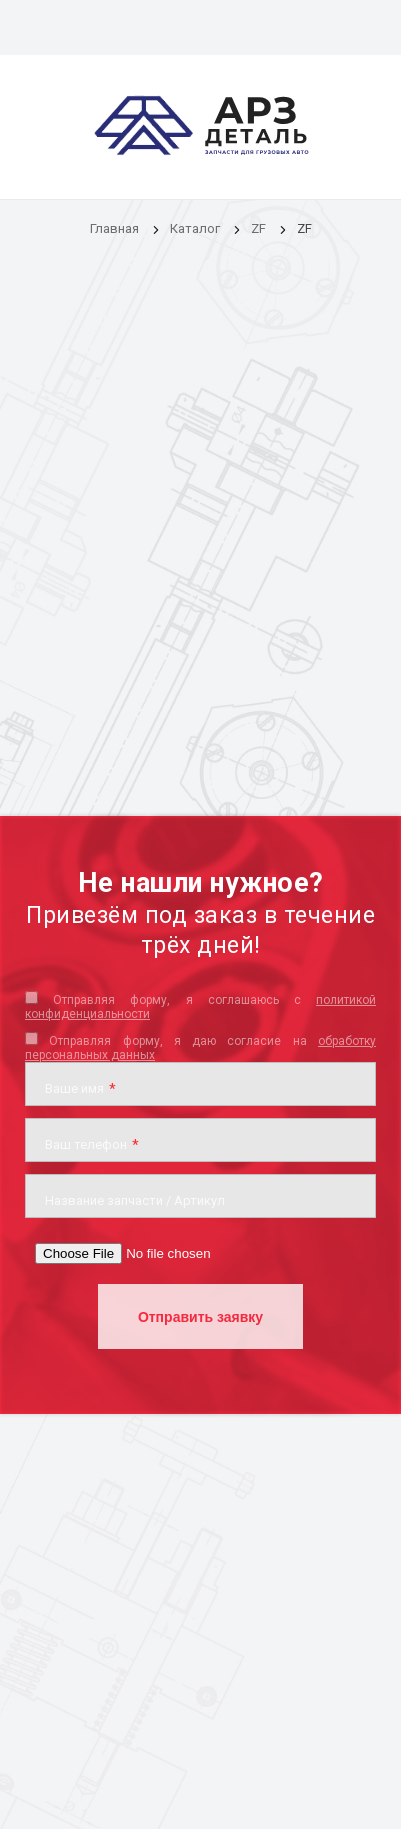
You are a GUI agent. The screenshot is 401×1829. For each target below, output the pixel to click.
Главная (114, 228)
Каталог (196, 228)
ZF (258, 228)
